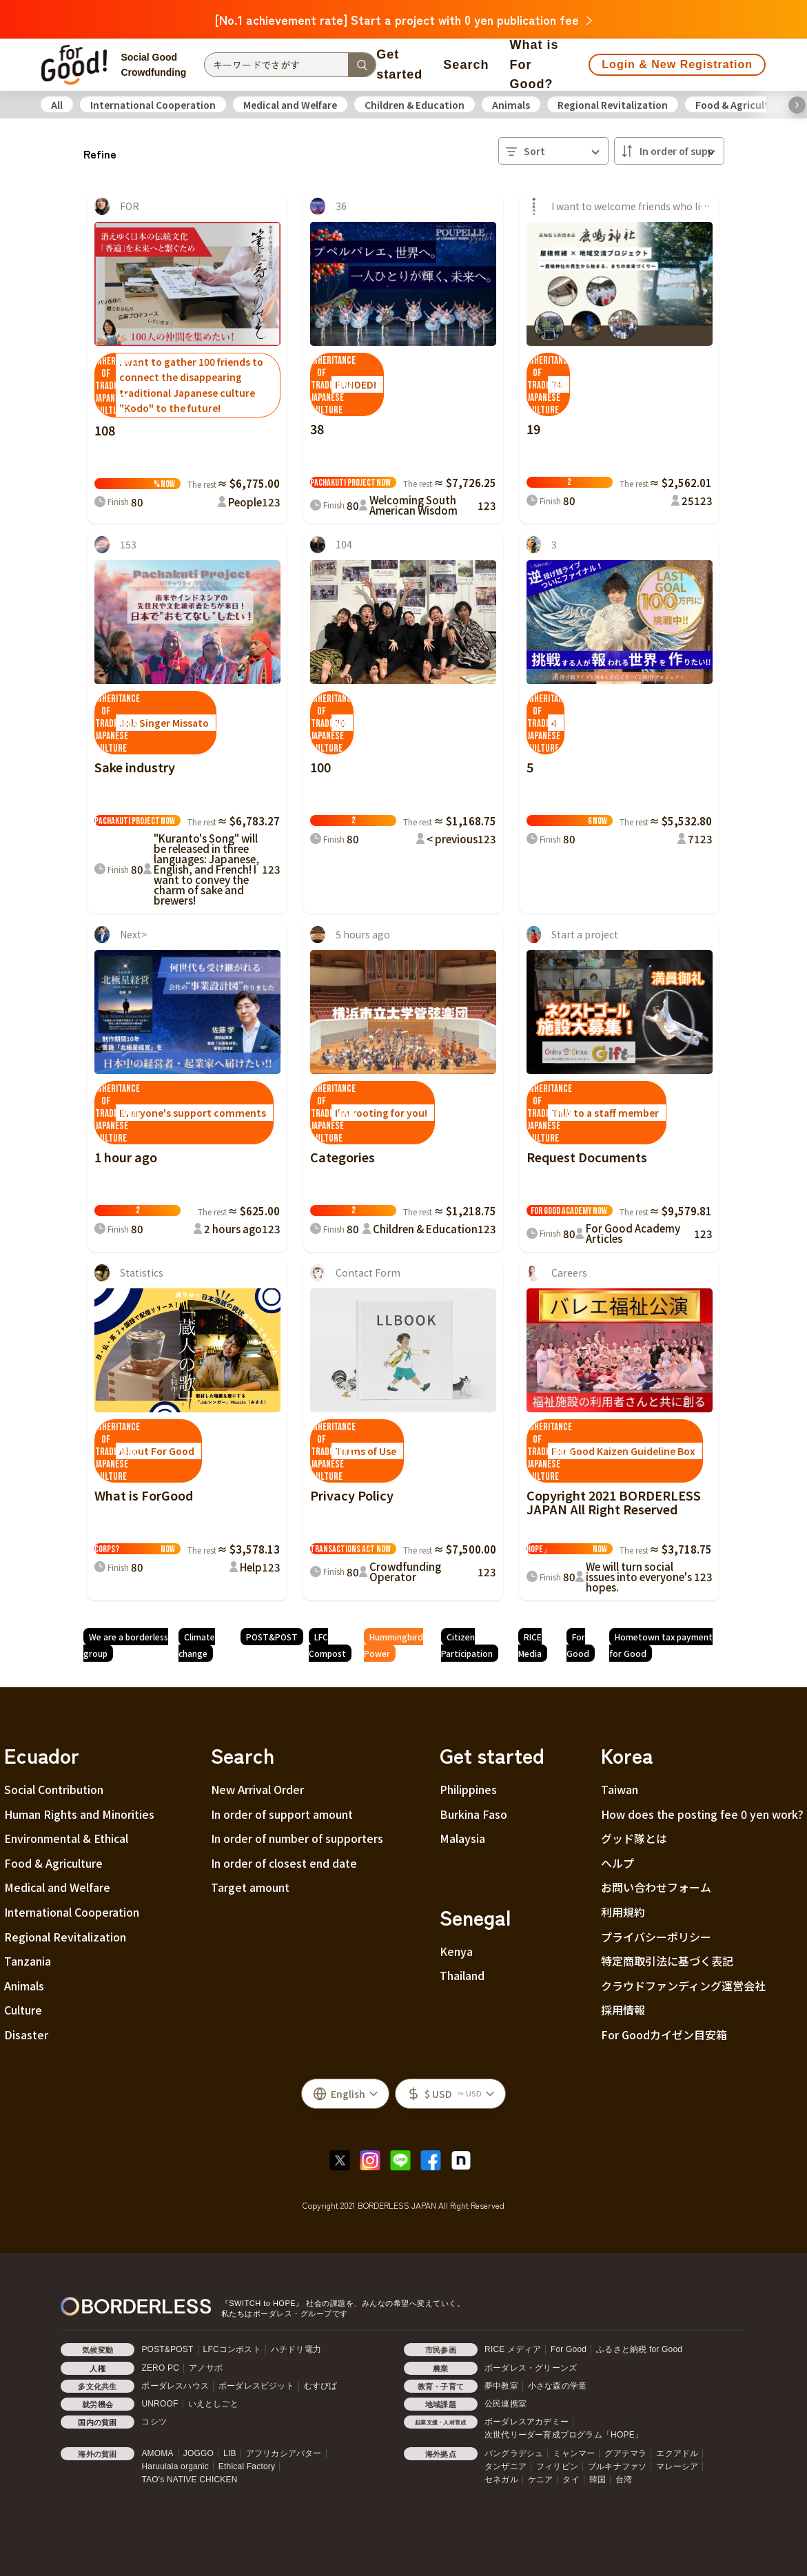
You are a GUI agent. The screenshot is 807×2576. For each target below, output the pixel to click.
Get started (399, 64)
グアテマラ (625, 2453)
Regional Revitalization (613, 105)
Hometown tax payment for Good (661, 1645)
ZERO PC (160, 2368)
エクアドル (677, 2453)
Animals (511, 105)
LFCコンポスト (232, 2349)
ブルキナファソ (617, 2466)
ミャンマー (574, 2453)
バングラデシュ (513, 2453)
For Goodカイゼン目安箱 (664, 2034)
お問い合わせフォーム (656, 1887)
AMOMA (157, 2453)
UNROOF (159, 2404)
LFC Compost (327, 1645)
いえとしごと (213, 2404)
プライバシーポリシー (656, 1936)
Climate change (196, 1645)
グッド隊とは (634, 1838)
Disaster (26, 2034)
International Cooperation (153, 105)
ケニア (540, 2479)
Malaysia (462, 1838)
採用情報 (623, 2009)
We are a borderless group (125, 1645)
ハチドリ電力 (296, 2349)
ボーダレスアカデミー (526, 2421)
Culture (23, 2009)
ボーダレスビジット (256, 2386)
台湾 (623, 2479)
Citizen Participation (467, 1645)
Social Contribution (53, 1789)
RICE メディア (512, 2349)
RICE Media (530, 1645)
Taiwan (619, 1789)
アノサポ (206, 2368)
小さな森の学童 (557, 2386)
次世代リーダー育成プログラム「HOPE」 (563, 2435)
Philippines (468, 1789)
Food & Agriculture (740, 105)
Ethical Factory (246, 2466)
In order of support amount (282, 1814)
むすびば (321, 2386)
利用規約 (623, 1912)
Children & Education (414, 105)
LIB (229, 2453)
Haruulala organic (174, 2466)
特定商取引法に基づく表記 (667, 1960)
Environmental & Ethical (66, 1838)
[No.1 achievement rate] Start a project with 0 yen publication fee (403, 19)
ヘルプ (617, 1863)
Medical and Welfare (290, 105)
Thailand (462, 1975)
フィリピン (557, 2466)
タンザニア (505, 2466)
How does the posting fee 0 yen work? (702, 1814)
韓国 (597, 2479)
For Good (577, 1645)
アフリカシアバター (284, 2453)
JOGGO (198, 2453)
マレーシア (677, 2466)
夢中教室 (501, 2386)
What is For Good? (533, 65)
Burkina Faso (473, 1814)
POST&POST (272, 1636)
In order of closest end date (284, 1863)
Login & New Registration (677, 64)
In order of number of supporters (297, 1838)
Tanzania (27, 1960)
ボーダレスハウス (175, 2386)
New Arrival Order (257, 1789)
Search (466, 65)
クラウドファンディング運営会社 (683, 1985)
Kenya (456, 1951)
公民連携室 (505, 2404)
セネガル (501, 2479)
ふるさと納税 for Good (639, 2349)
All (57, 105)
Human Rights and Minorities (79, 1814)
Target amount (250, 1887)
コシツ (154, 2421)
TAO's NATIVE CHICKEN (189, 2479)
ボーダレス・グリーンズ (530, 2368)
